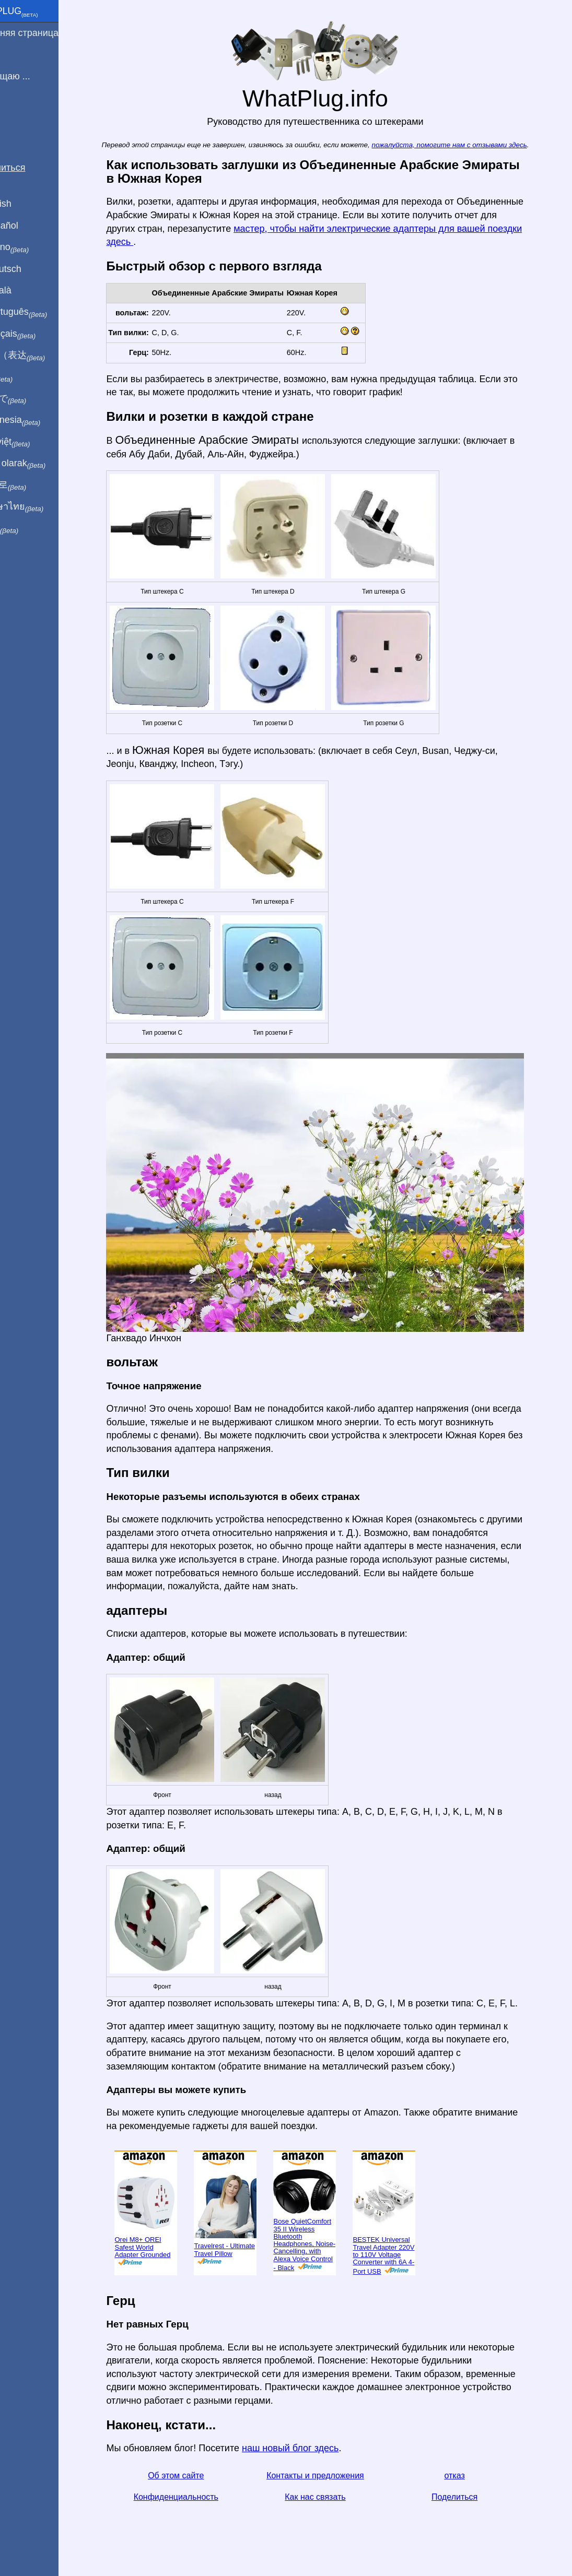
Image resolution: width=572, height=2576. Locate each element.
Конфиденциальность (193, 2496)
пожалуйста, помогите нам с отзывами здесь (467, 145)
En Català (26, 290)
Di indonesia (41, 420)
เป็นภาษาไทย (42, 507)
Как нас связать (332, 2496)
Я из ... (20, 54)
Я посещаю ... (36, 76)
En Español (30, 225)
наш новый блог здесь (308, 2448)
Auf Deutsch (31, 269)
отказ (472, 2475)
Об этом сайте (193, 2475)
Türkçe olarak (43, 463)
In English (26, 203)
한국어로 (34, 485)
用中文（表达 (43, 355)
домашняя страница (50, 33)
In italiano (35, 247)
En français (39, 334)
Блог (16, 114)
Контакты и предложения (333, 2475)
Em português (44, 312)
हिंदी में (27, 377)
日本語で (34, 399)
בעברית (30, 528)
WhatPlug (40, 12)
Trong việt (36, 442)
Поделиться (472, 2496)
